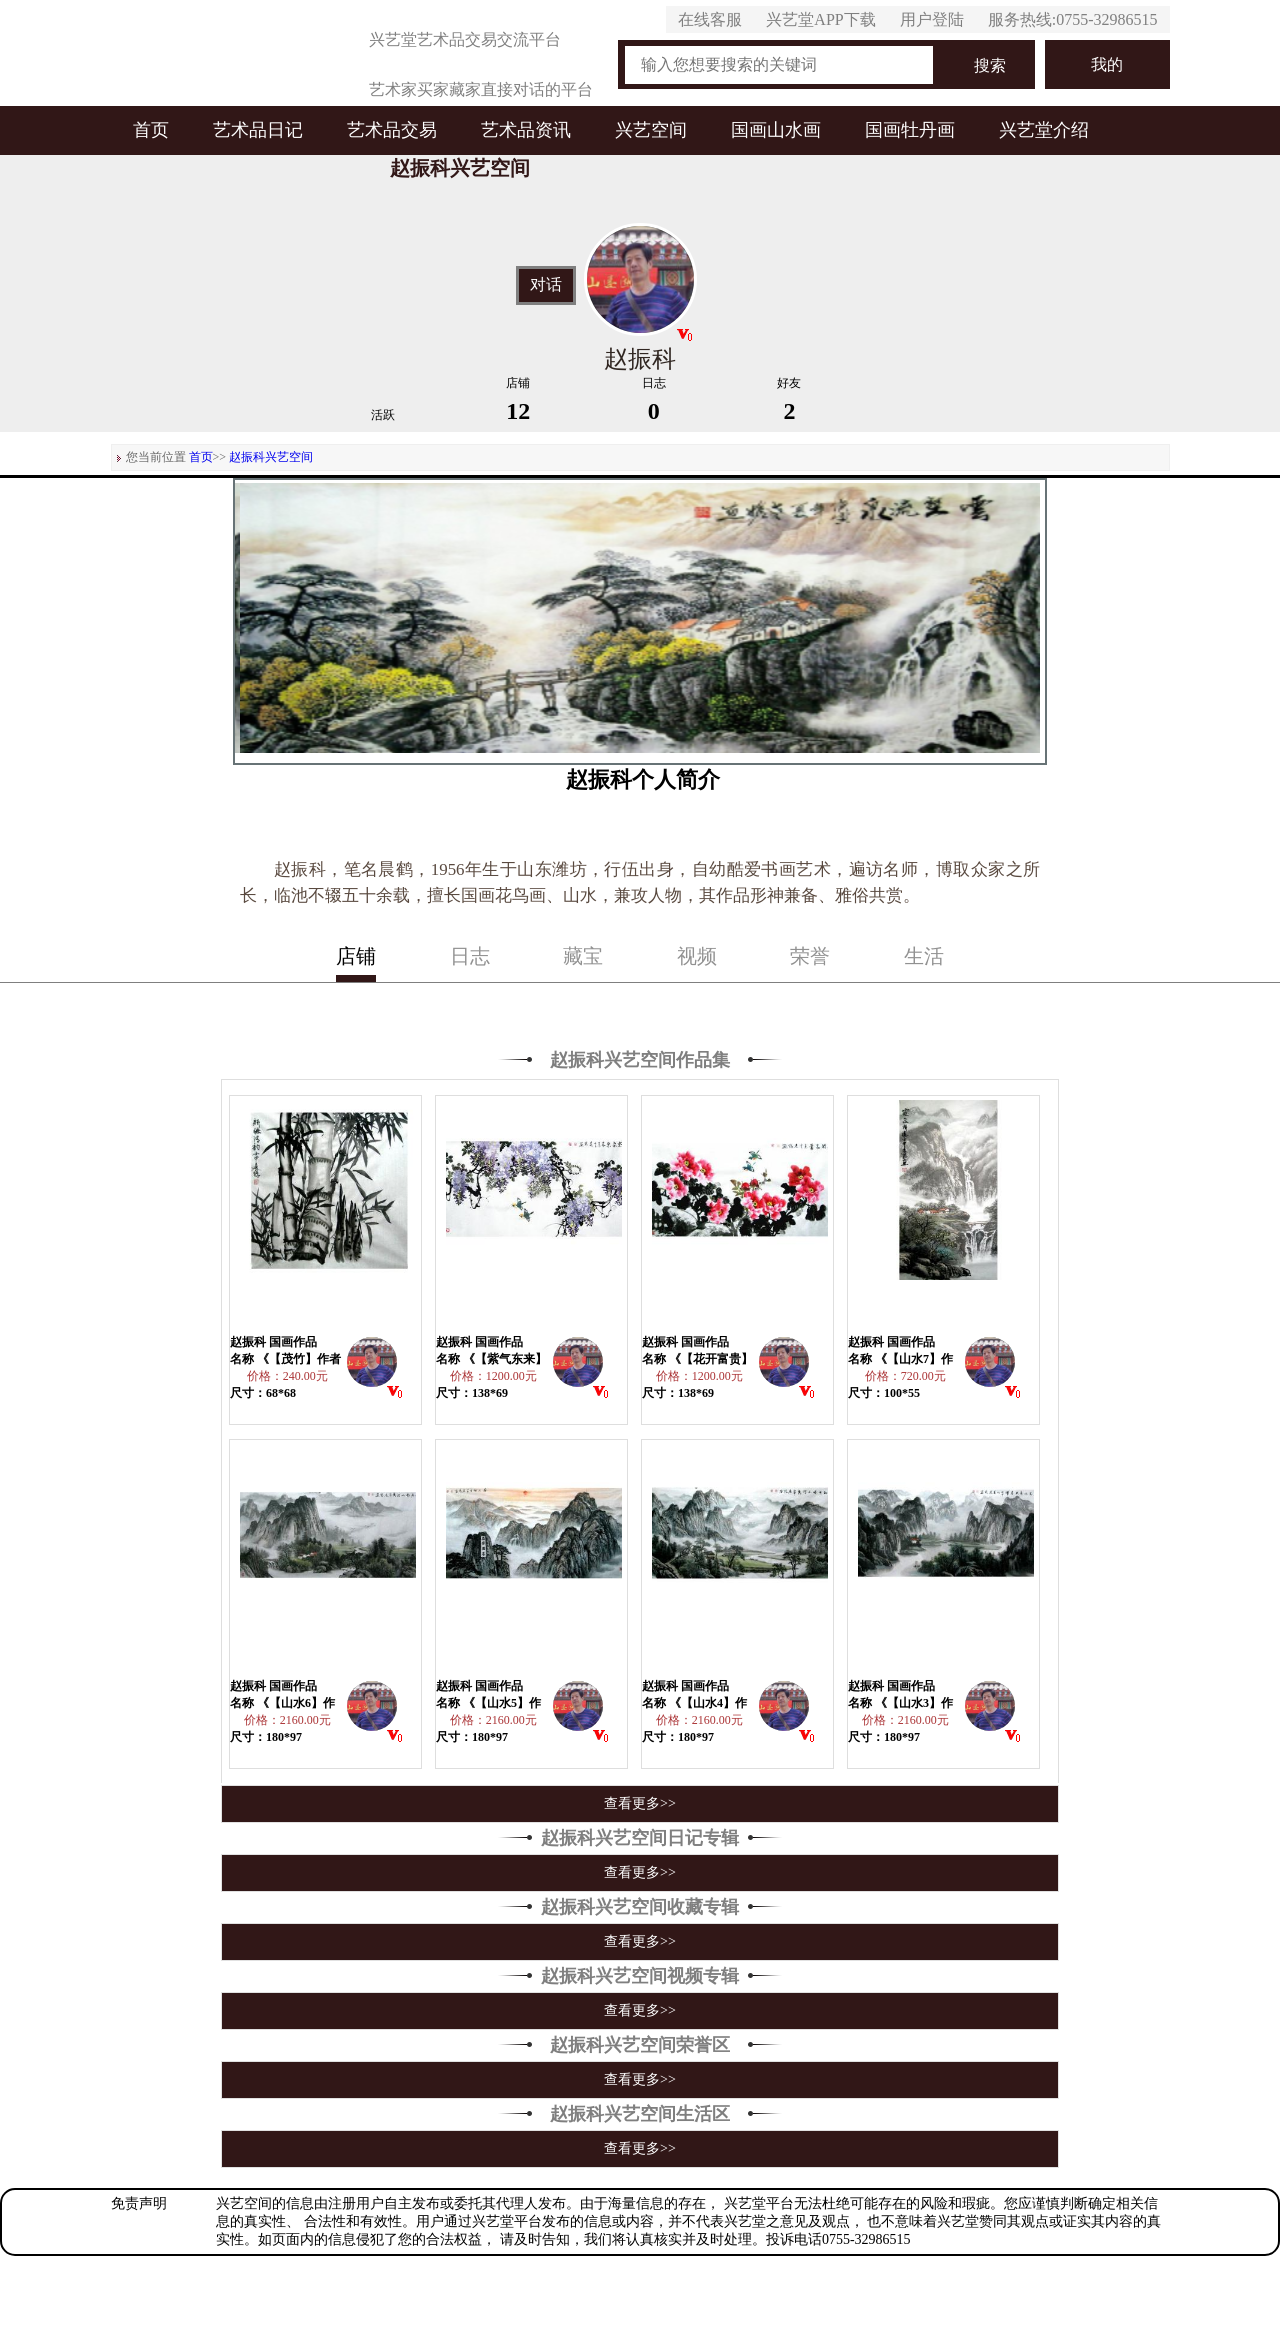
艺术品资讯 (526, 130)
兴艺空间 (651, 130)
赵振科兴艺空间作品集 (640, 1060)
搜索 (990, 65)
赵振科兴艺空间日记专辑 (640, 1838)
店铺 (356, 956)
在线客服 (710, 19)
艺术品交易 (392, 130)
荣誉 (810, 956)
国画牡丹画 (910, 130)
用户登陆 (932, 19)
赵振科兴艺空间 (271, 457)
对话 (546, 285)
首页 (151, 130)
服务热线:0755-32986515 (1073, 19)
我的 (1107, 64)
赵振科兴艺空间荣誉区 (640, 2045)
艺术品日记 (258, 130)
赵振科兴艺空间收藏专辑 (640, 1907)
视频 (697, 956)
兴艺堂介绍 (1044, 130)
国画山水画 (776, 130)
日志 (470, 956)
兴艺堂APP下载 (820, 19)
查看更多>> (640, 1803)
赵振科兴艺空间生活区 (640, 2114)
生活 (924, 956)
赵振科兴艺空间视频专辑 (640, 1976)
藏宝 (583, 956)
